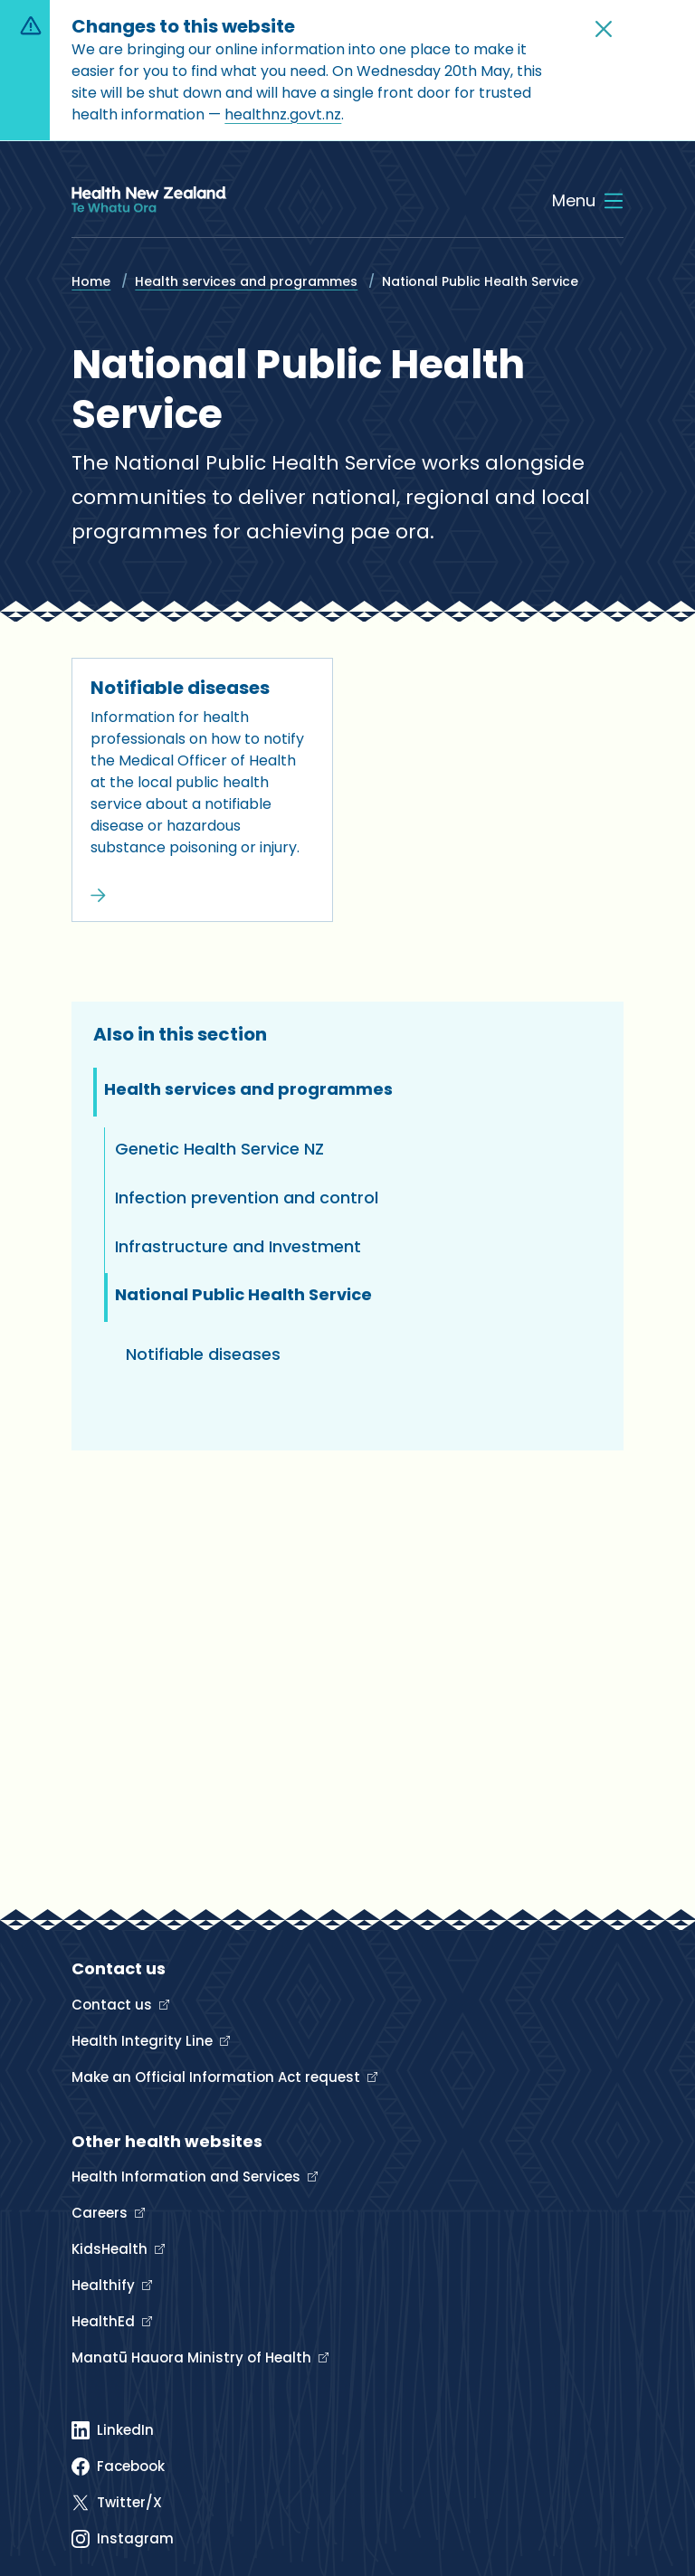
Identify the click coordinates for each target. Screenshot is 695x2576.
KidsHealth (111, 2248)
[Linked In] (112, 2430)
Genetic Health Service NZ (219, 1148)
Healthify (104, 2285)
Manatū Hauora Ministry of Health (193, 2357)
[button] (604, 29)
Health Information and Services (187, 2176)
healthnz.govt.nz (282, 114)
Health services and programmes (246, 281)
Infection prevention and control (246, 1197)
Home (90, 281)
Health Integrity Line (143, 2040)
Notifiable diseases (180, 687)
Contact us (113, 2004)
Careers (101, 2212)
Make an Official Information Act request (217, 2076)
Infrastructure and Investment (238, 1246)
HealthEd (104, 2321)
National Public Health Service (243, 1294)
